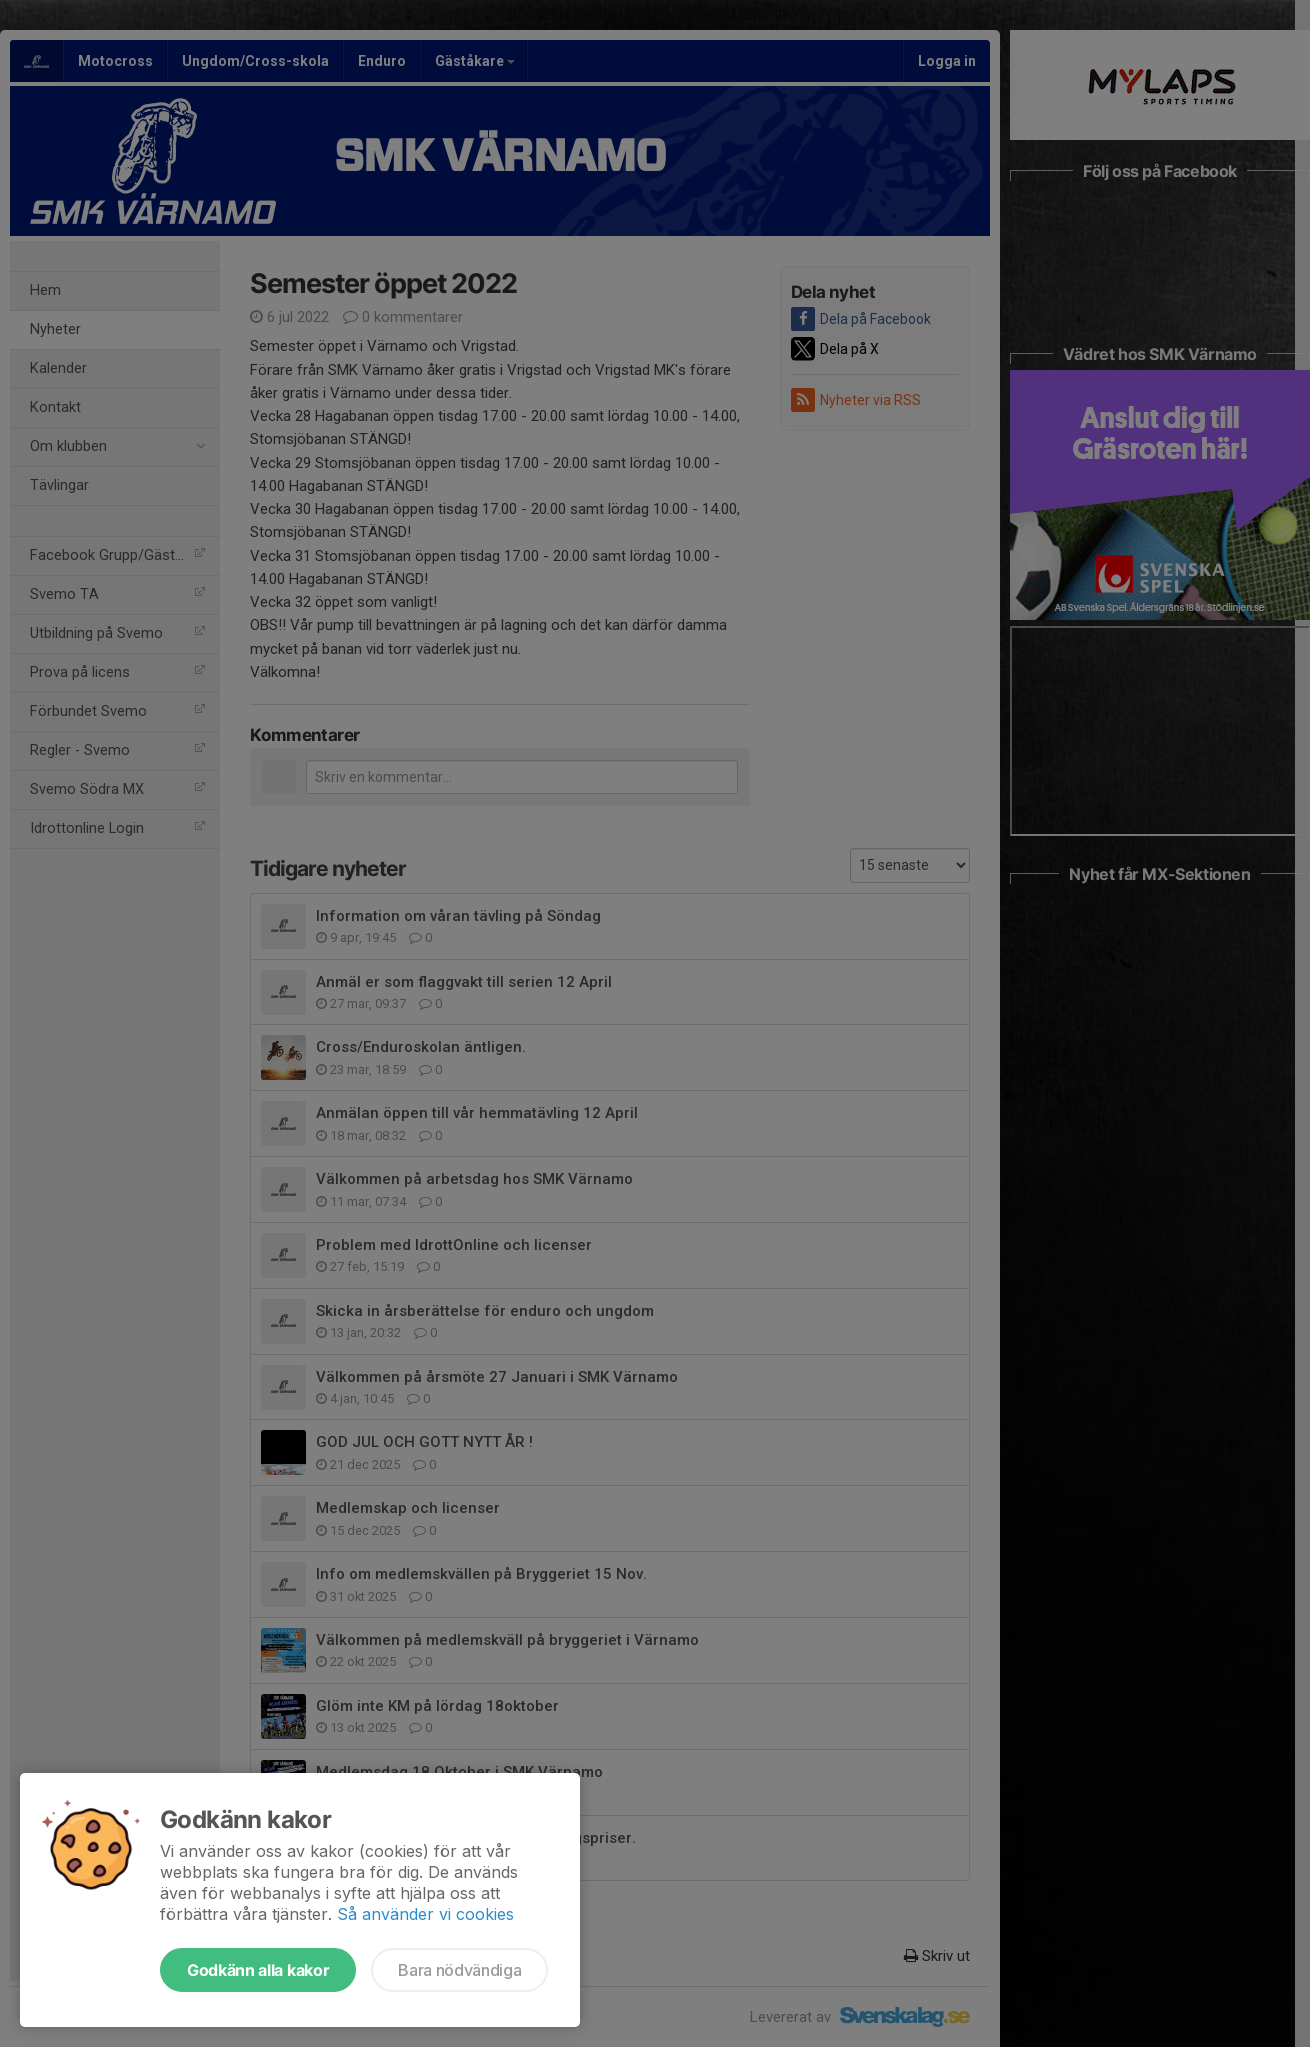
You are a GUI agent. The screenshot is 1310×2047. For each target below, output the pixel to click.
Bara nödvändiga (459, 1970)
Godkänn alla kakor (258, 1970)
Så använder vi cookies (425, 1914)
